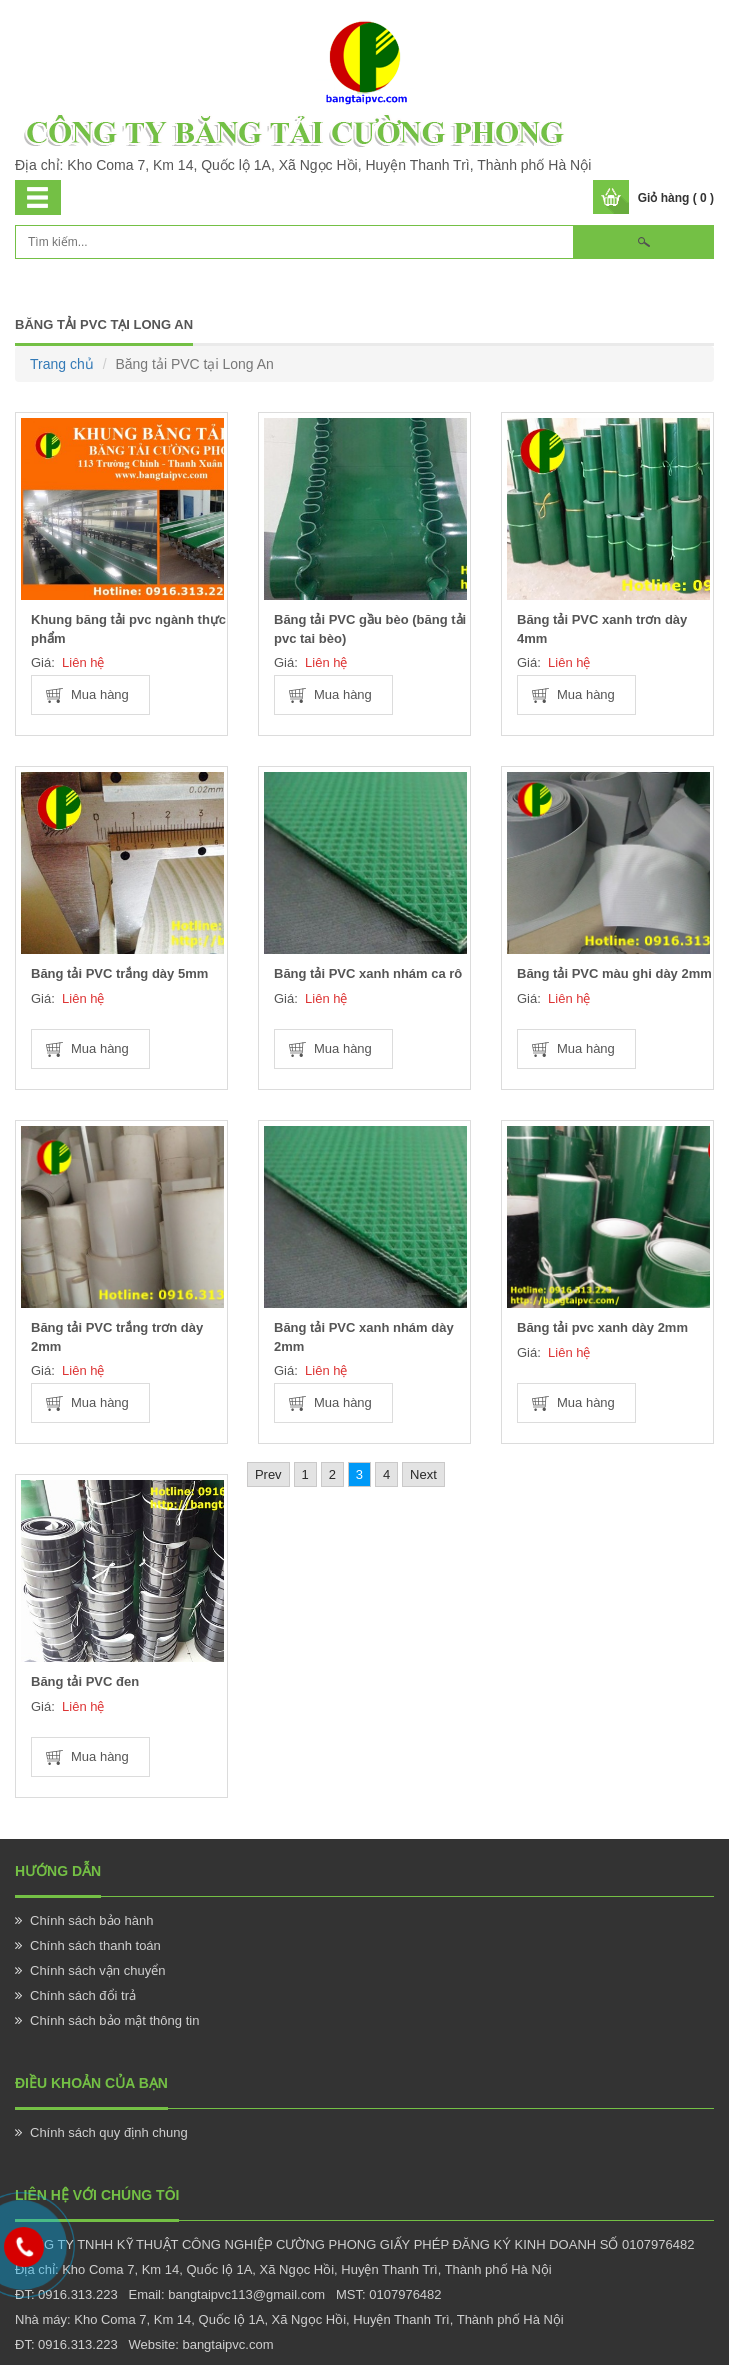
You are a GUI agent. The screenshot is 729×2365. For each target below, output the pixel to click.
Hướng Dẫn (58, 1871)
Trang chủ (62, 364)
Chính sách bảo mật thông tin (114, 2020)
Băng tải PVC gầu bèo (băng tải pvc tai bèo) (370, 629)
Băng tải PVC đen (85, 1681)
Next (423, 1474)
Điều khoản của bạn (91, 2083)
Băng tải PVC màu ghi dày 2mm (614, 973)
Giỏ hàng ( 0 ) (676, 198)
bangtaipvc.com (227, 2344)
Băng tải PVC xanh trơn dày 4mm (602, 629)
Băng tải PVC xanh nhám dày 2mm (364, 1337)
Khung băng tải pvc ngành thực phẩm (128, 629)
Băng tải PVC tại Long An (104, 324)
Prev (268, 1474)
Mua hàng (100, 694)
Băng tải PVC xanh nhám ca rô (368, 973)
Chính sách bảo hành (91, 1920)
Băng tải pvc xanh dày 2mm (602, 1327)
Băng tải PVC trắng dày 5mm (119, 973)
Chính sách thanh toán (95, 1945)
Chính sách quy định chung (109, 2132)
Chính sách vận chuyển (97, 1970)
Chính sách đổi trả (83, 1995)
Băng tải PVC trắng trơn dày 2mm (117, 1337)
